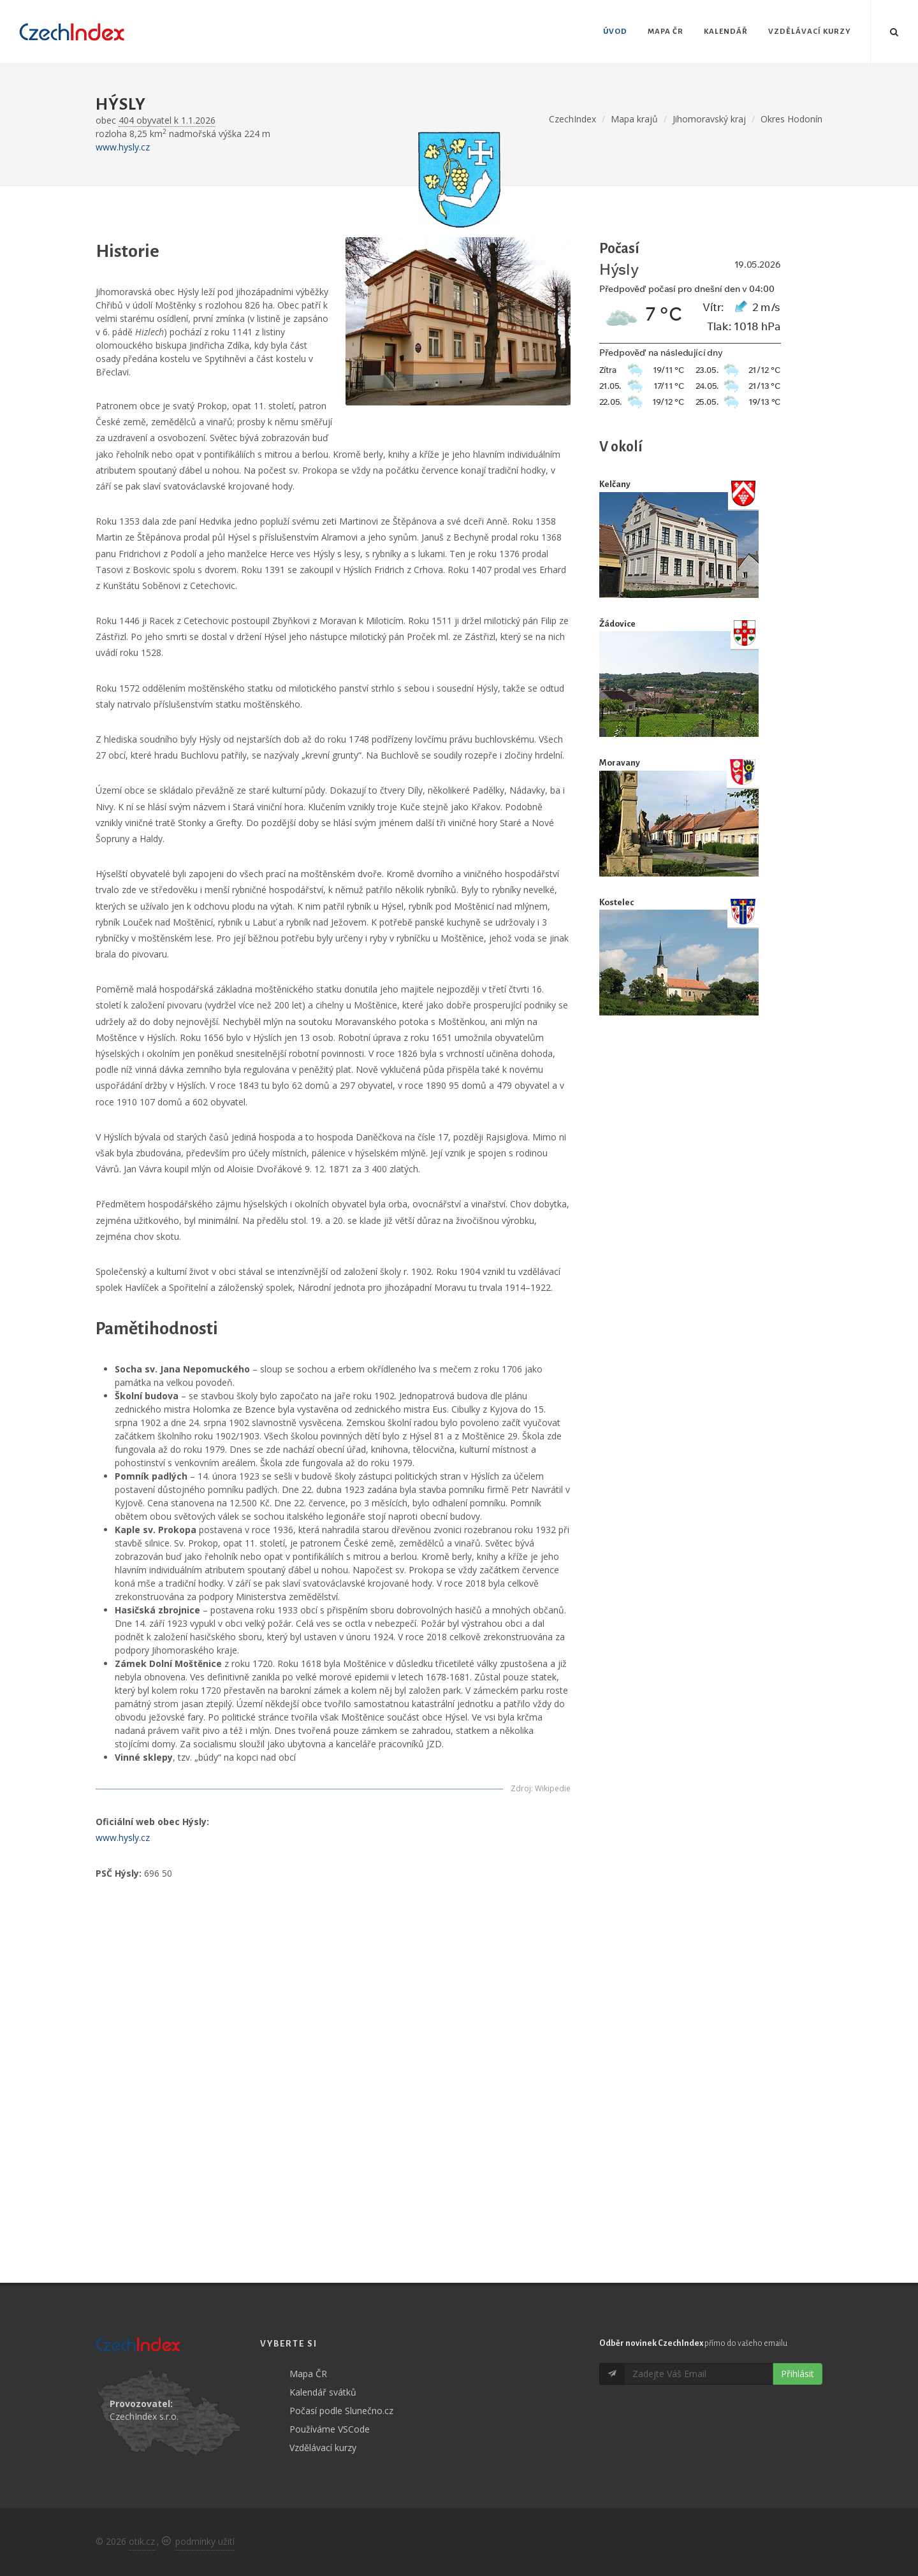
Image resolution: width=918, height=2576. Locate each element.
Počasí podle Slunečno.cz (341, 2411)
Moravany (619, 763)
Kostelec (616, 902)
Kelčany (614, 484)
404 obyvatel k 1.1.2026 (167, 120)
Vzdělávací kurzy (322, 2447)
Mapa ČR (308, 2374)
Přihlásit (797, 2374)
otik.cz (142, 2541)
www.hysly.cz (123, 147)
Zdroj (521, 1788)
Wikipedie (553, 1788)
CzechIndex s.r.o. (144, 2416)
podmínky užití (205, 2541)
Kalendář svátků (322, 2392)
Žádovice (617, 624)
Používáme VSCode (329, 2429)
